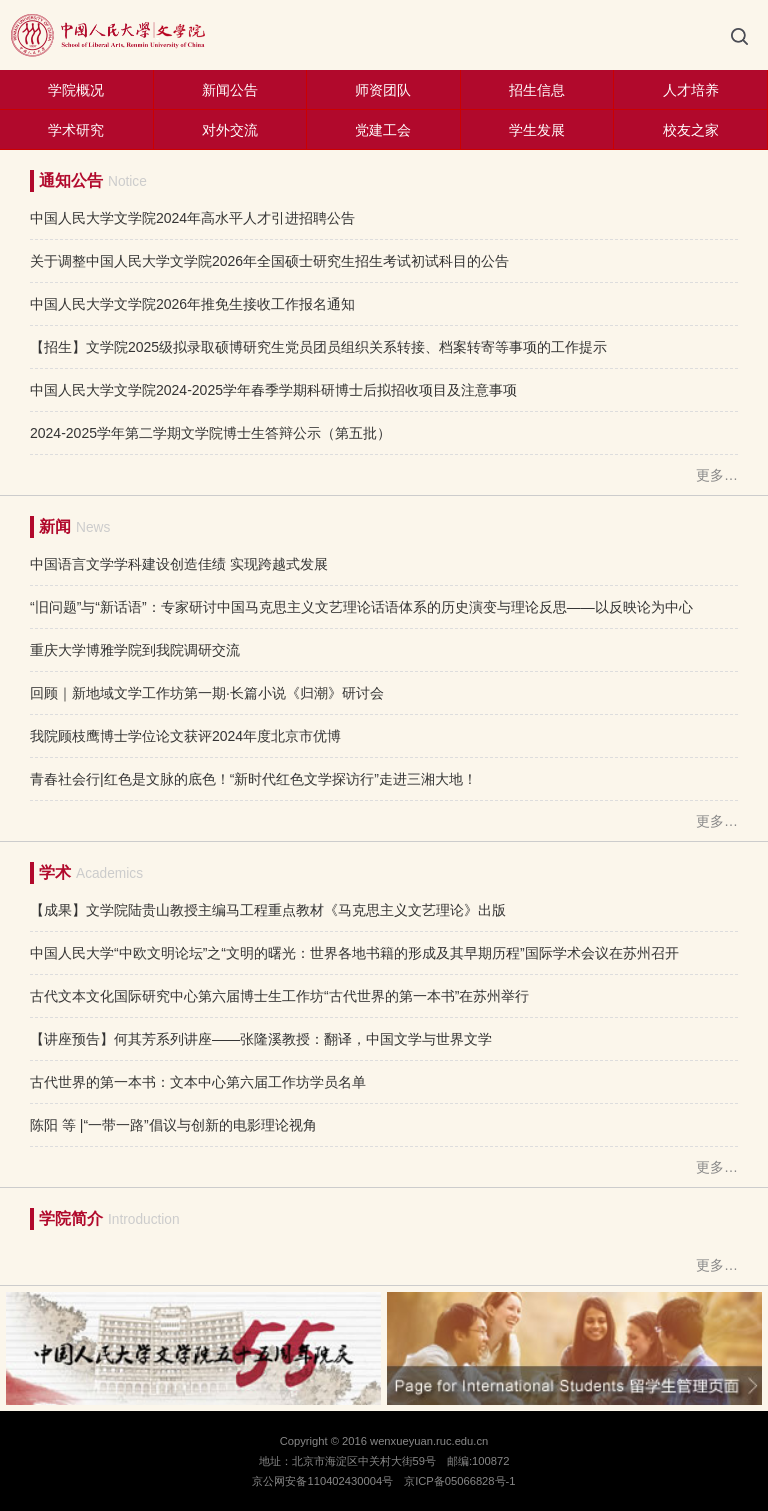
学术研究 (76, 130)
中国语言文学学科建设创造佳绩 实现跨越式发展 (179, 564)
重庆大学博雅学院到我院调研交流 (135, 650)
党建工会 (383, 130)
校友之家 (691, 130)
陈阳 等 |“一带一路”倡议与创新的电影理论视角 (173, 1125)
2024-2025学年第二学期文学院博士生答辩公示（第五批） (210, 433)
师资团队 (383, 90)
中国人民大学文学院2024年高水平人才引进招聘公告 (192, 218)
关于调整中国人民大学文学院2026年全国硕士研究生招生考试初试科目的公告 (269, 261)
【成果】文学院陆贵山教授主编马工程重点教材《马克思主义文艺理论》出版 (268, 910)
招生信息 (537, 90)
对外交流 (230, 130)
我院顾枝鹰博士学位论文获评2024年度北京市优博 (185, 736)
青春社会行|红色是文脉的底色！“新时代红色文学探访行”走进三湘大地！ (253, 779)
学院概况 (76, 90)
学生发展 (537, 130)
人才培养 (691, 90)
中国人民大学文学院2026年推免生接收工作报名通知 (192, 304)
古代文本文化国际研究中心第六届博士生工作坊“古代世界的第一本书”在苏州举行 (279, 996)
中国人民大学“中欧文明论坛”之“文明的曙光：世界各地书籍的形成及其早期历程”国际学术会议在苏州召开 (354, 953)
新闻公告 (230, 90)
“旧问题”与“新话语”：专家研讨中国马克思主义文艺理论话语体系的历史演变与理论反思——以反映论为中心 (361, 607)
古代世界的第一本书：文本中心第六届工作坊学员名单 (198, 1082)
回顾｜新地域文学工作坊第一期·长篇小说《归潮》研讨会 (207, 693)
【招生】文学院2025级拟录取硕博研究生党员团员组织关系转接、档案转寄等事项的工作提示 (318, 347)
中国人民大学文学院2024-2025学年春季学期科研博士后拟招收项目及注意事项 (273, 390)
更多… (717, 475)
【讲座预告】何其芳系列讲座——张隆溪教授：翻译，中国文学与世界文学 (261, 1039)
